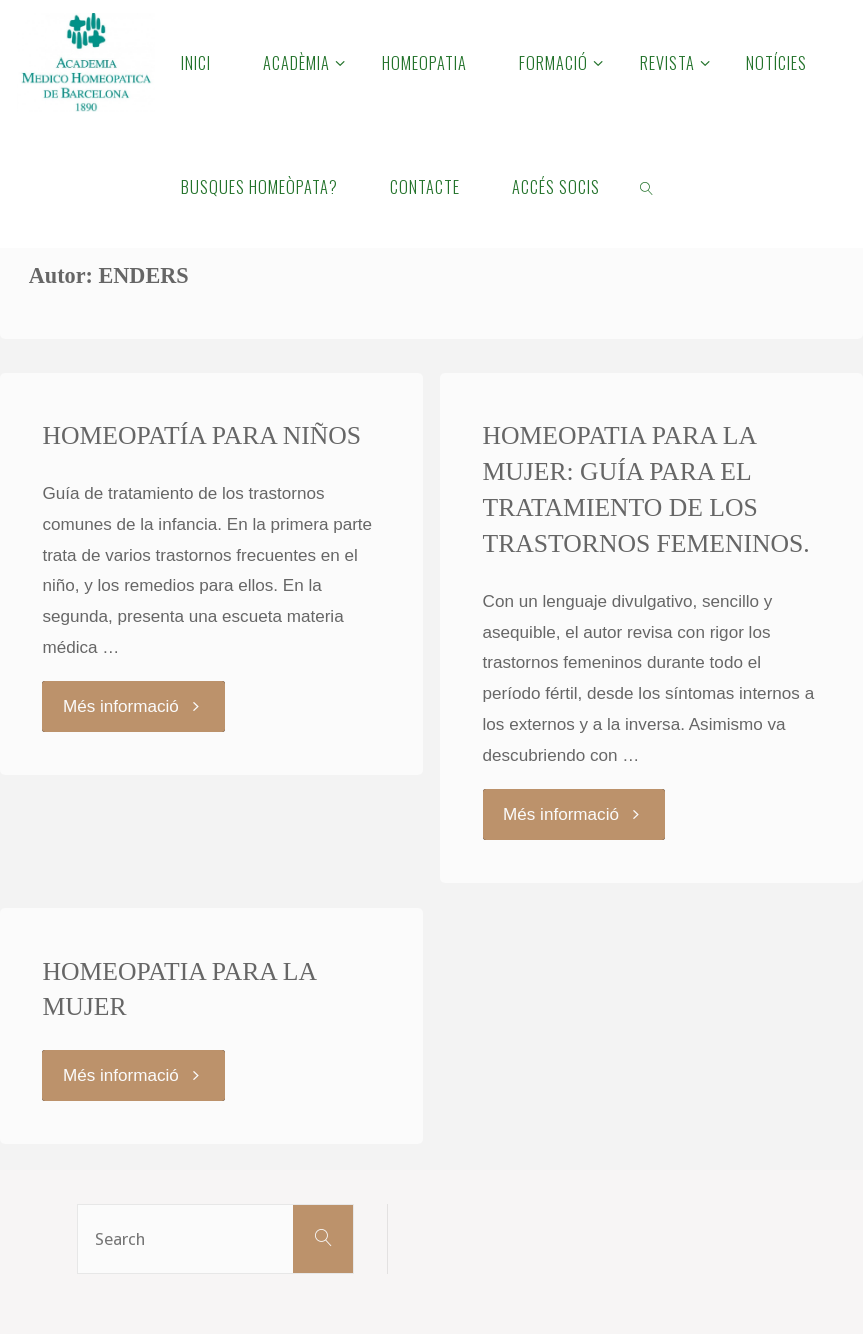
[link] (647, 186)
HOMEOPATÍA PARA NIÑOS (201, 435)
